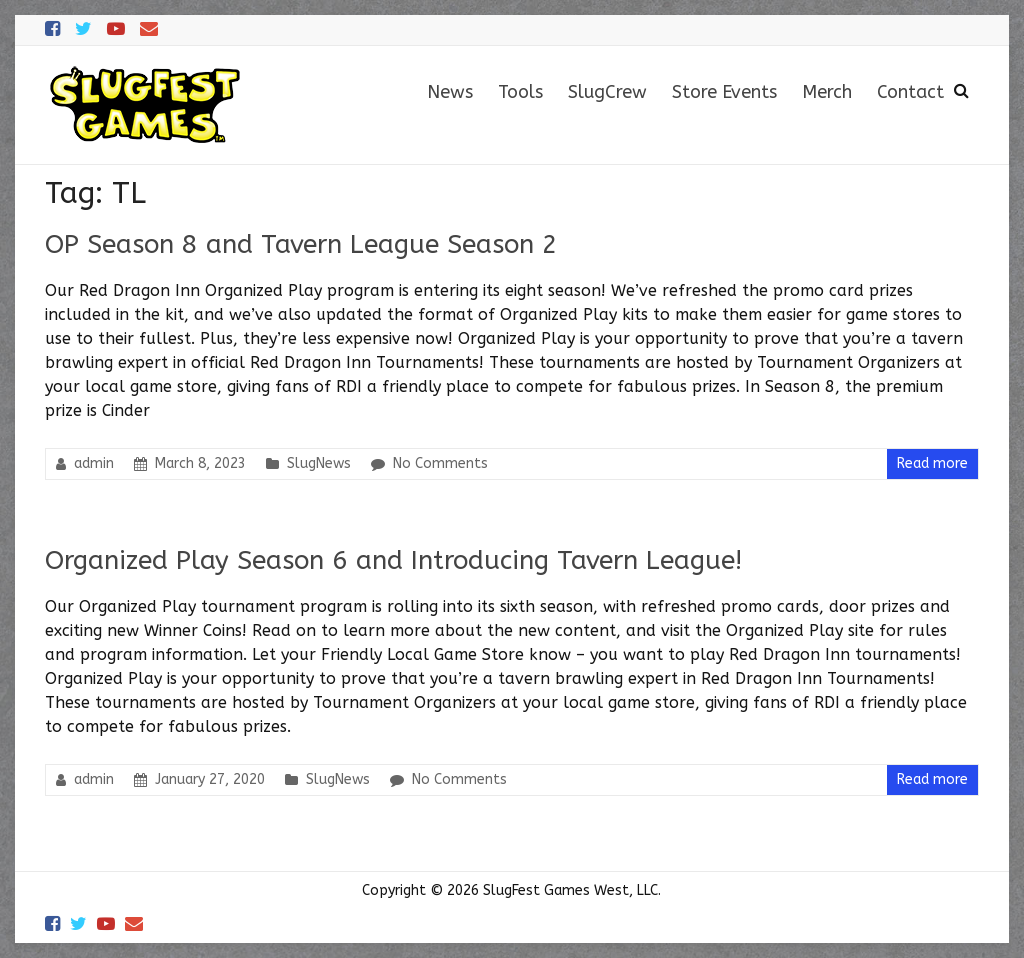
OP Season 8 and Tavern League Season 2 (301, 244)
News (450, 92)
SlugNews (319, 463)
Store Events (724, 92)
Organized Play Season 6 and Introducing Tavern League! (393, 560)
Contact (910, 92)
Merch (827, 92)
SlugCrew (607, 92)
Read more (932, 463)
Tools (520, 92)
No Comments (440, 463)
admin (94, 463)
